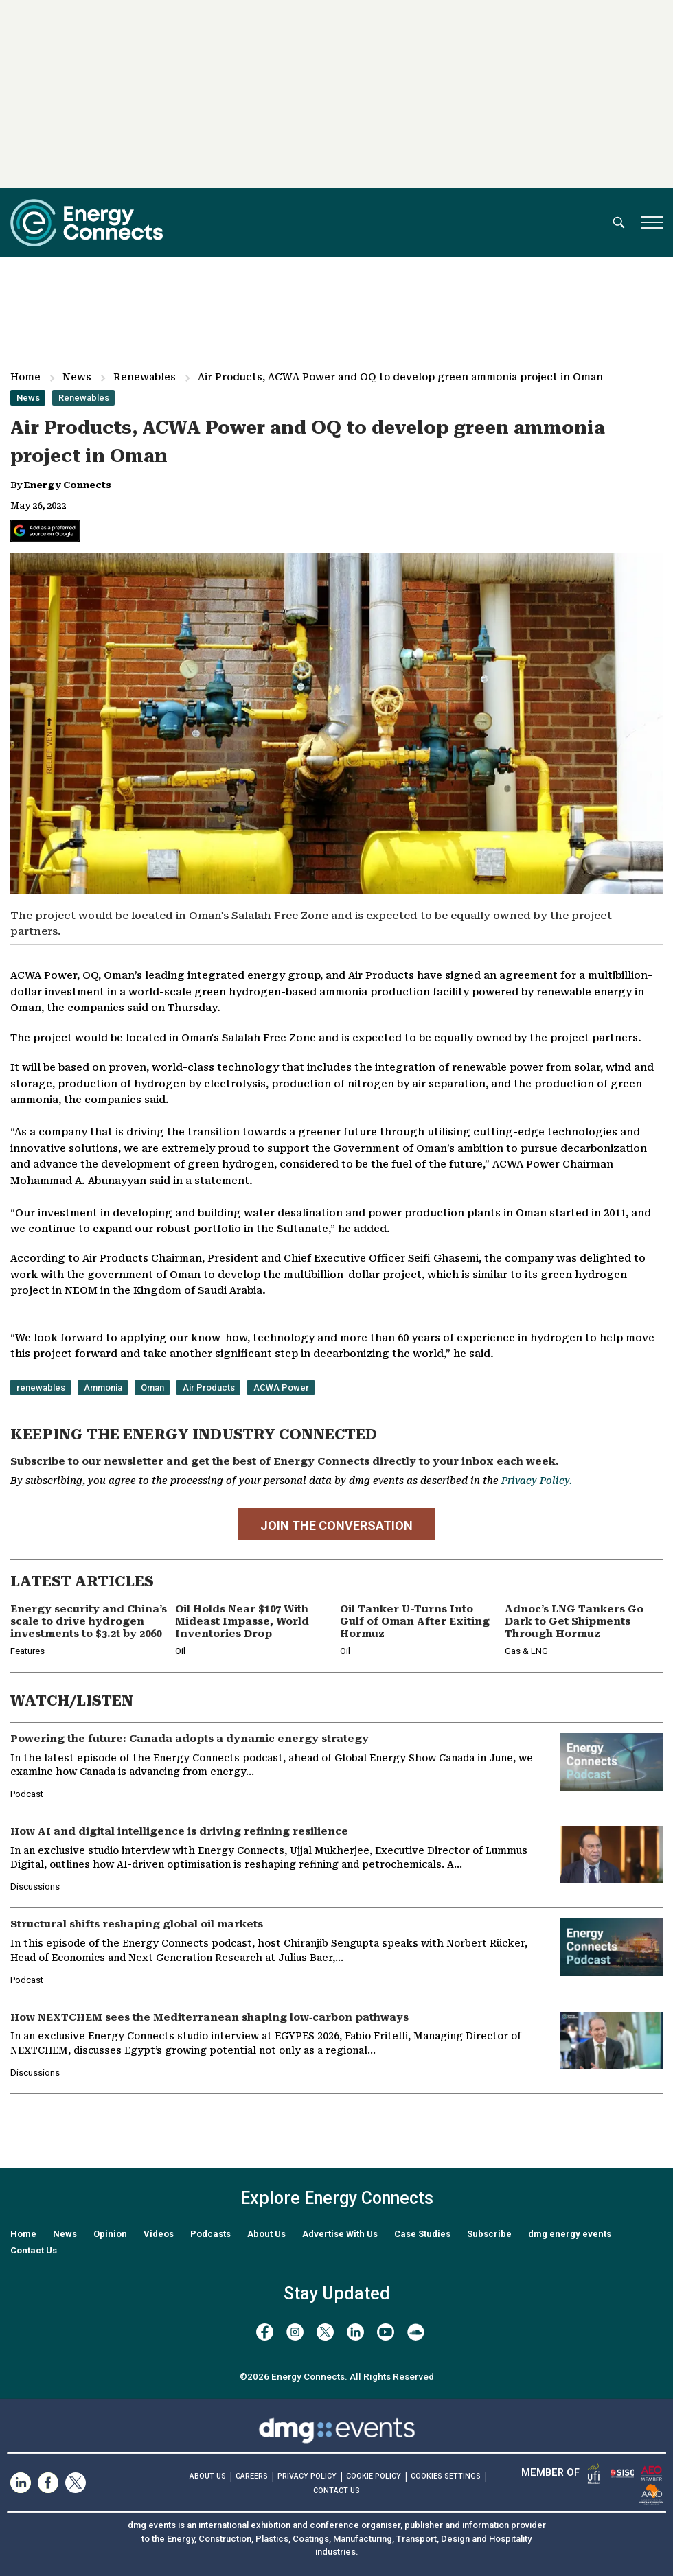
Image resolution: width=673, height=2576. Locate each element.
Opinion (110, 2234)
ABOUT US (208, 2476)
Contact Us (33, 2250)
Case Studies (422, 2234)
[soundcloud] (415, 2332)
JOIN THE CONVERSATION (336, 1525)
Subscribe (489, 2234)
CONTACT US (336, 2490)
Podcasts (210, 2234)
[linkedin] (355, 2332)
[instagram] (295, 2332)
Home (25, 376)
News (76, 376)
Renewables (144, 376)
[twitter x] (325, 2332)
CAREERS (252, 2476)
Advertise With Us (340, 2234)
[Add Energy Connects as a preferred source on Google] (45, 531)
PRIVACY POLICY (306, 2476)
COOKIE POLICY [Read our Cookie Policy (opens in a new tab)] (373, 2476)
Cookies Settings (446, 2476)
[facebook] (264, 2332)
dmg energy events (569, 2234)
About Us (266, 2234)
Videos (159, 2234)
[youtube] (385, 2332)
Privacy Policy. (536, 1480)
